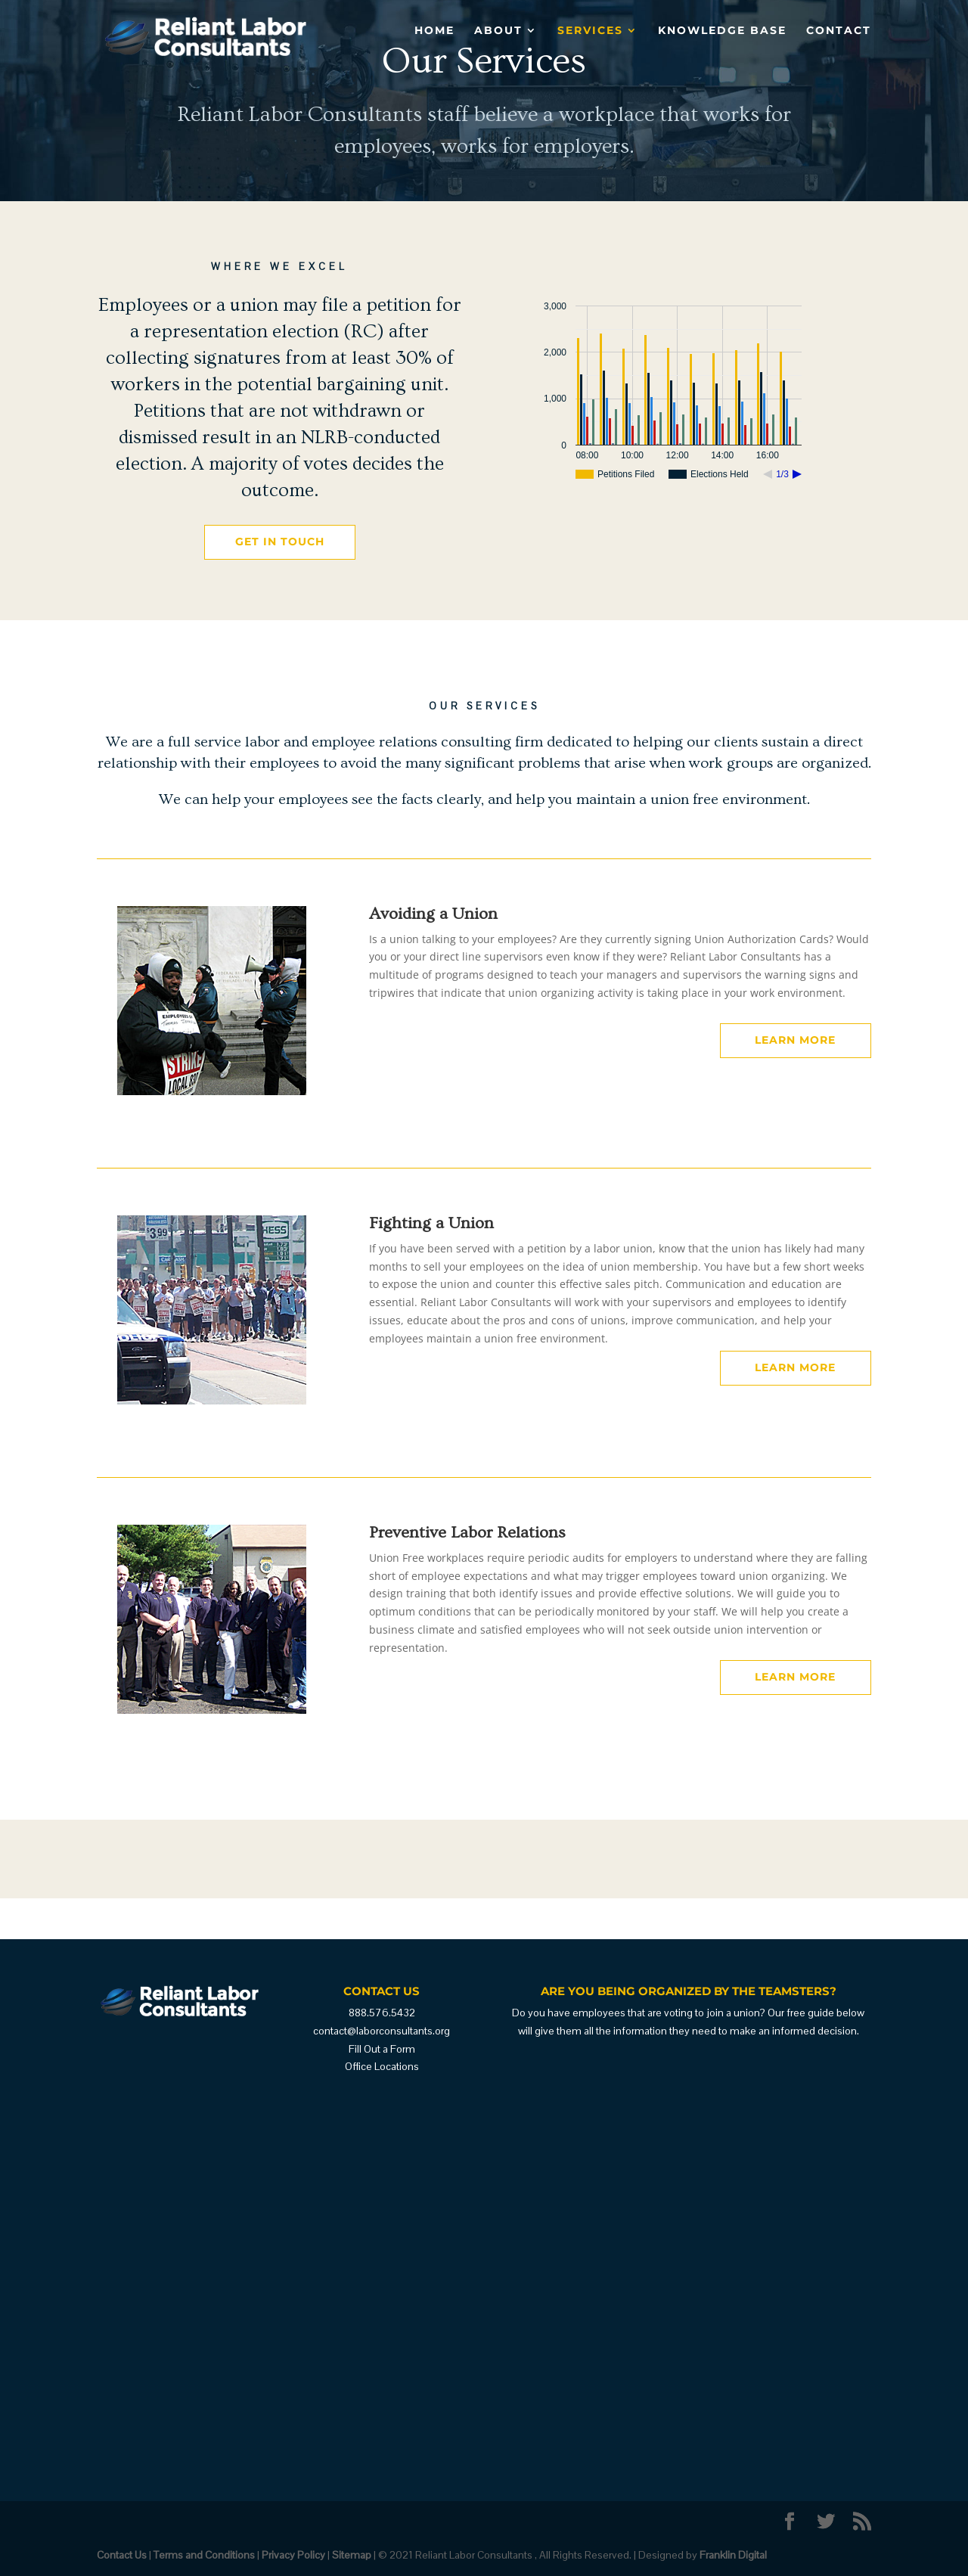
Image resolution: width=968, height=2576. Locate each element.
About (498, 31)
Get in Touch (279, 541)
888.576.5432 (382, 2012)
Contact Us (122, 2555)
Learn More (795, 1040)
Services (590, 31)
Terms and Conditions (204, 2555)
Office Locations (382, 2066)
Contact (838, 31)
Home (434, 31)
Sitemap (351, 2555)
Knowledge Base (722, 31)
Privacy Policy (293, 2555)
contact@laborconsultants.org (381, 2031)
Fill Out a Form (382, 2049)
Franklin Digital (733, 2555)
